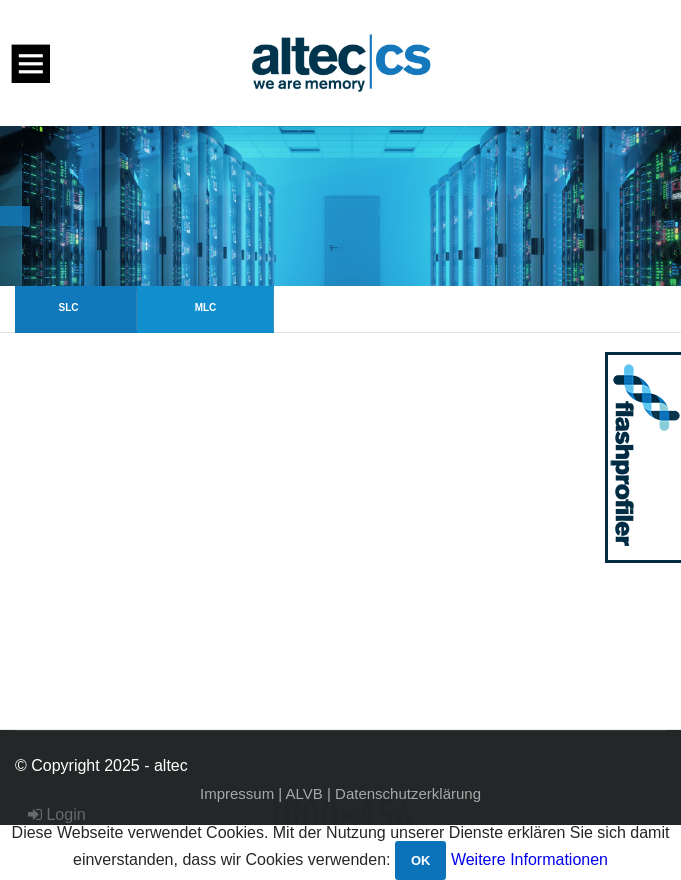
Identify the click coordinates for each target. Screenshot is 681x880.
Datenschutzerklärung (408, 793)
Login (57, 814)
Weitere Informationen (529, 859)
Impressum (237, 793)
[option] (340, 206)
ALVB (304, 793)
